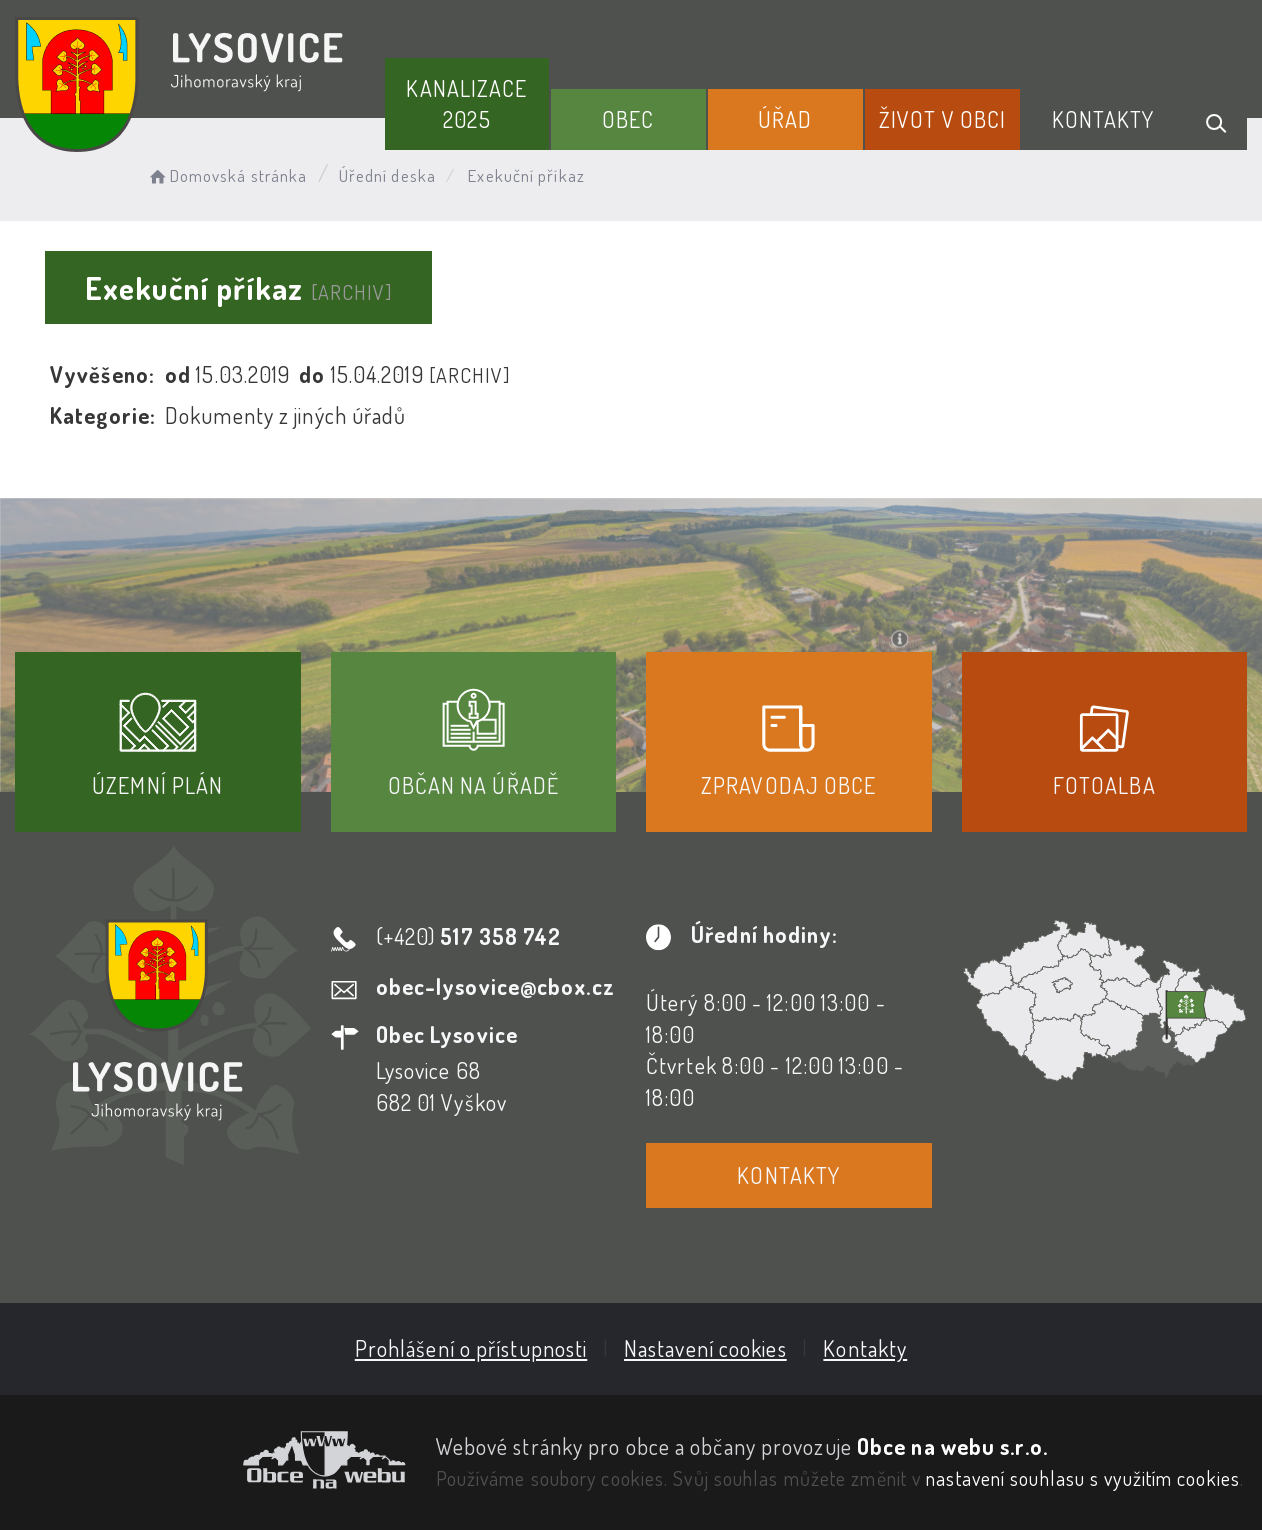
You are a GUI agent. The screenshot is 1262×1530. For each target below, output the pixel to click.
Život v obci (942, 119)
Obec (628, 119)
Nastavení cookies (705, 1348)
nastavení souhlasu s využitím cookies (1083, 1478)
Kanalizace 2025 (466, 103)
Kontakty (1103, 119)
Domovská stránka (226, 175)
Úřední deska (387, 175)
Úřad (785, 119)
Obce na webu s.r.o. (952, 1446)
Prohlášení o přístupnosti (471, 1348)
